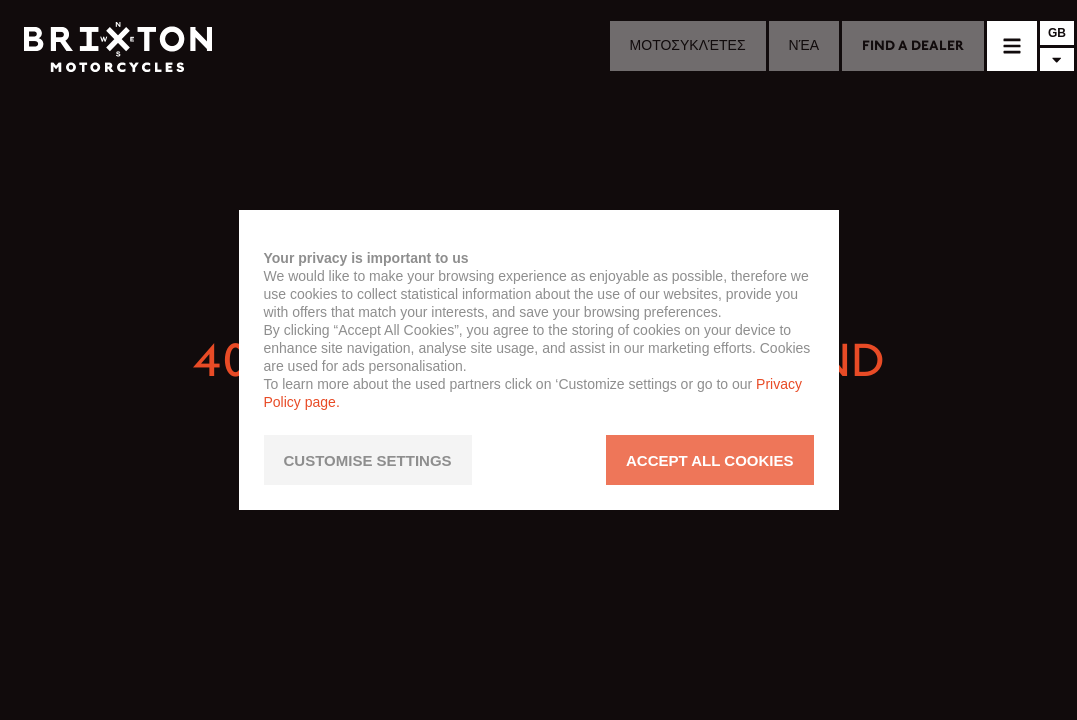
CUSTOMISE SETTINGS (368, 460)
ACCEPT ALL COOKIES (710, 460)
